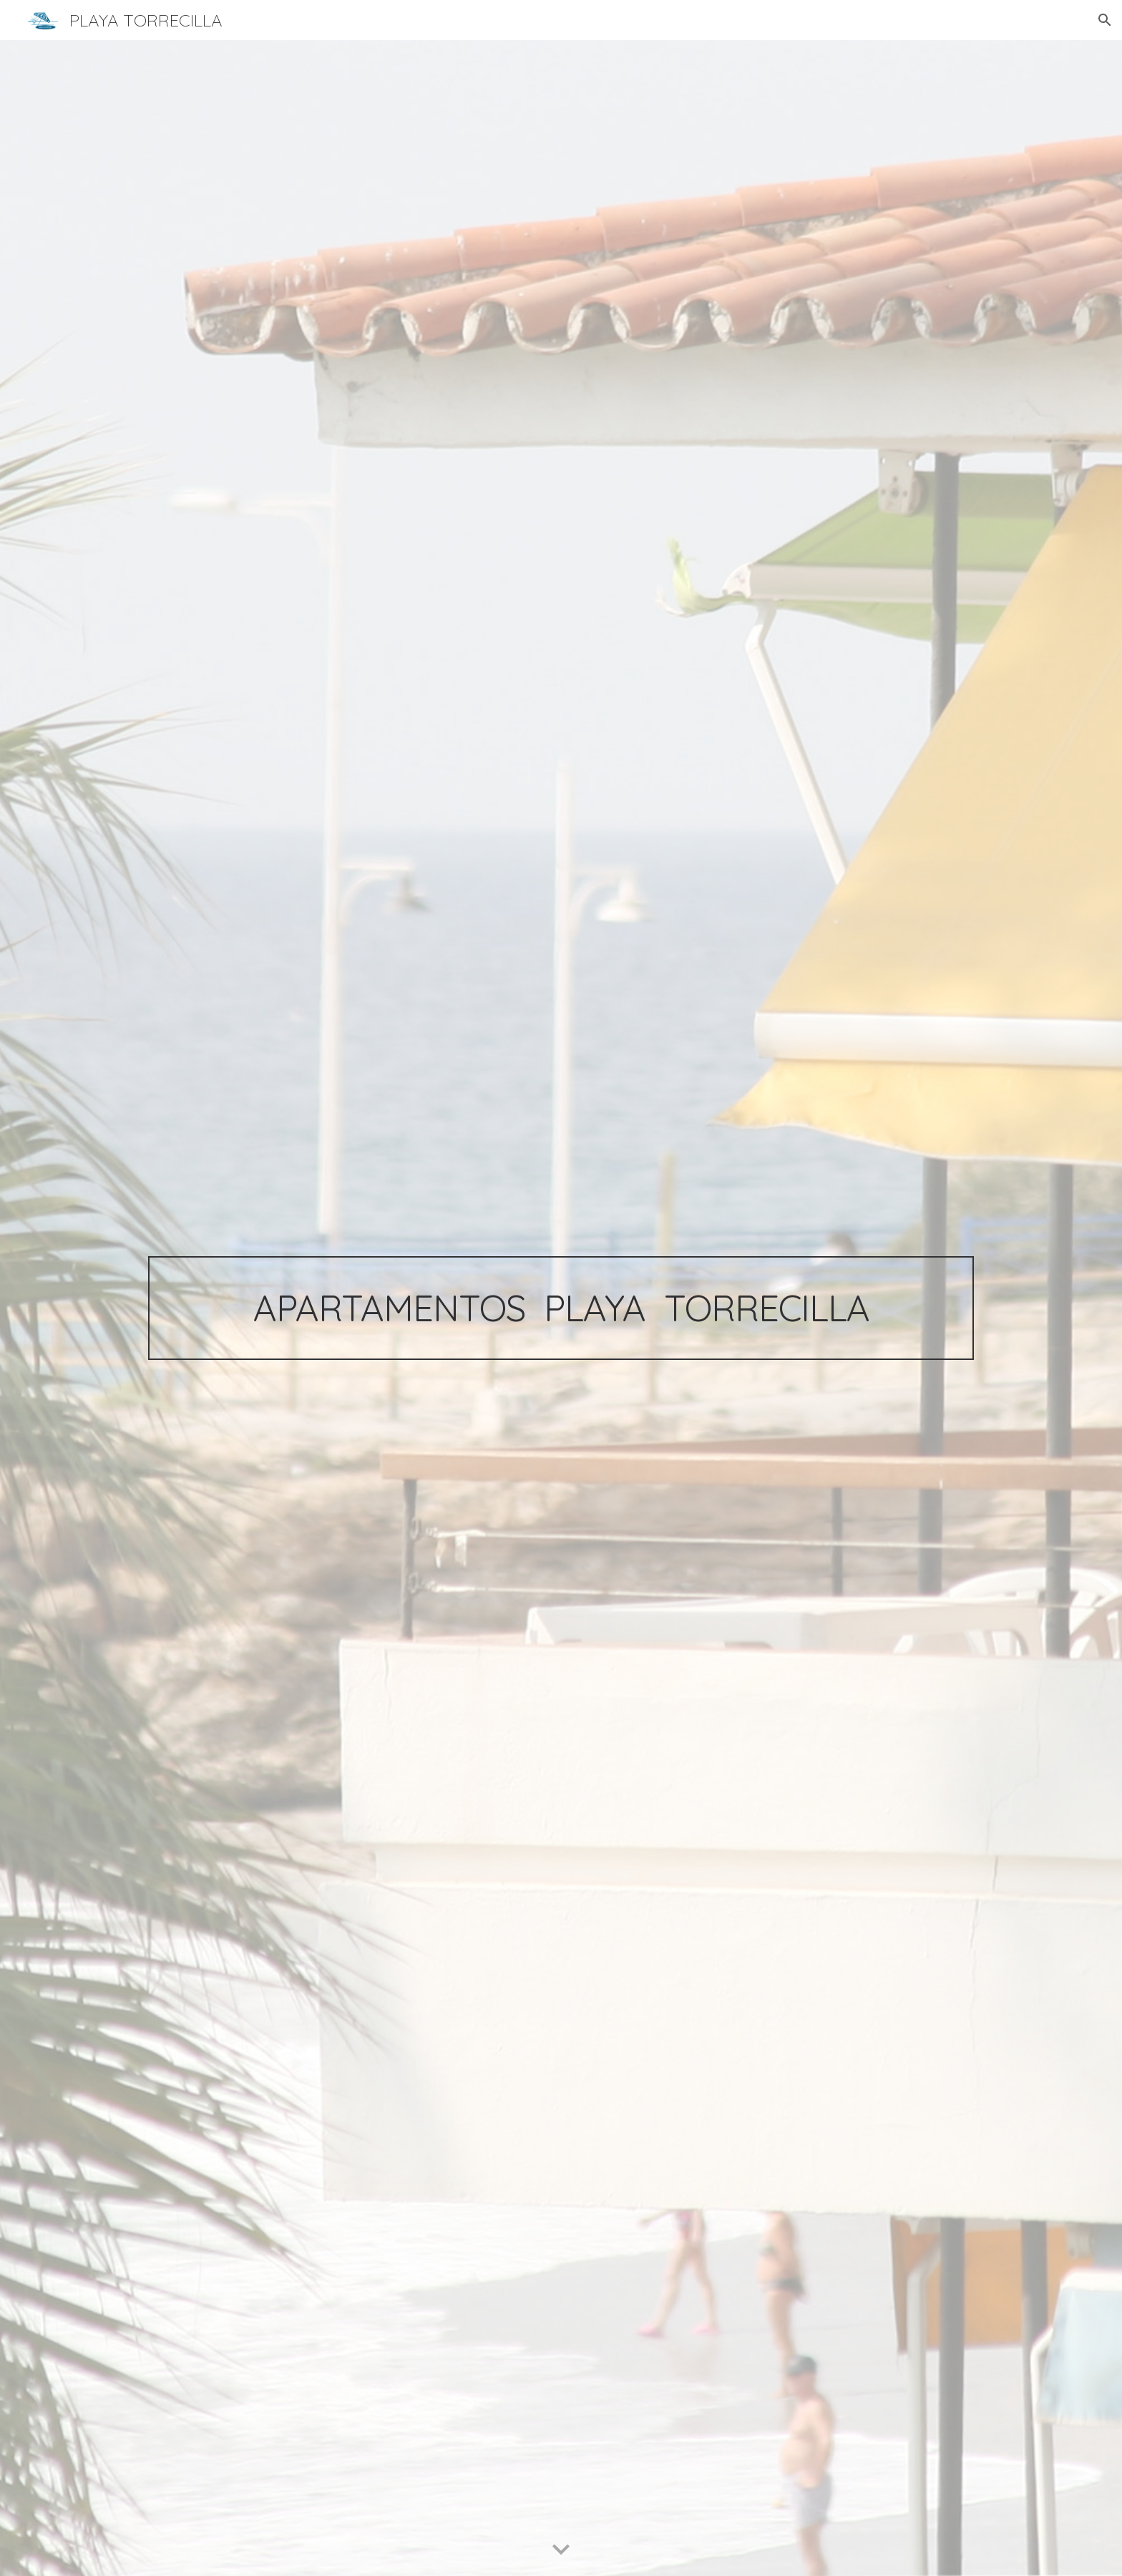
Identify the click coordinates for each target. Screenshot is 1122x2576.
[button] (1105, 20)
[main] (561, 1307)
